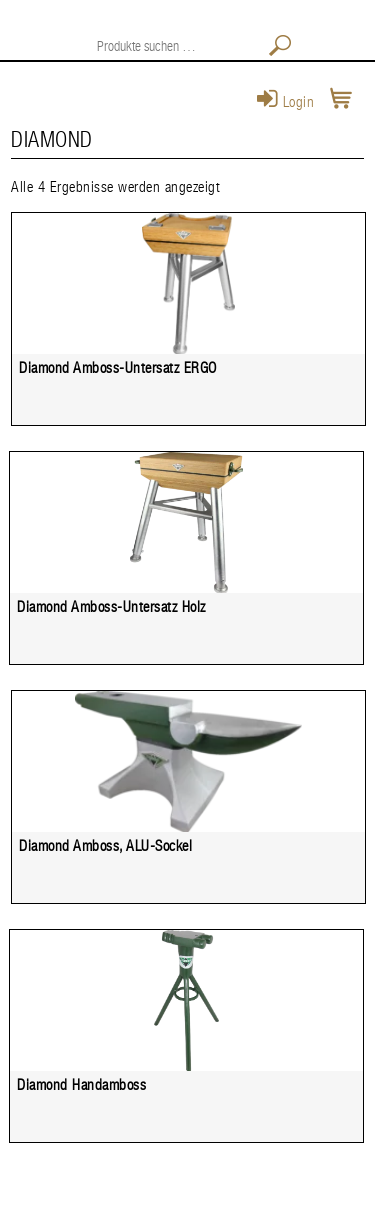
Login (286, 102)
